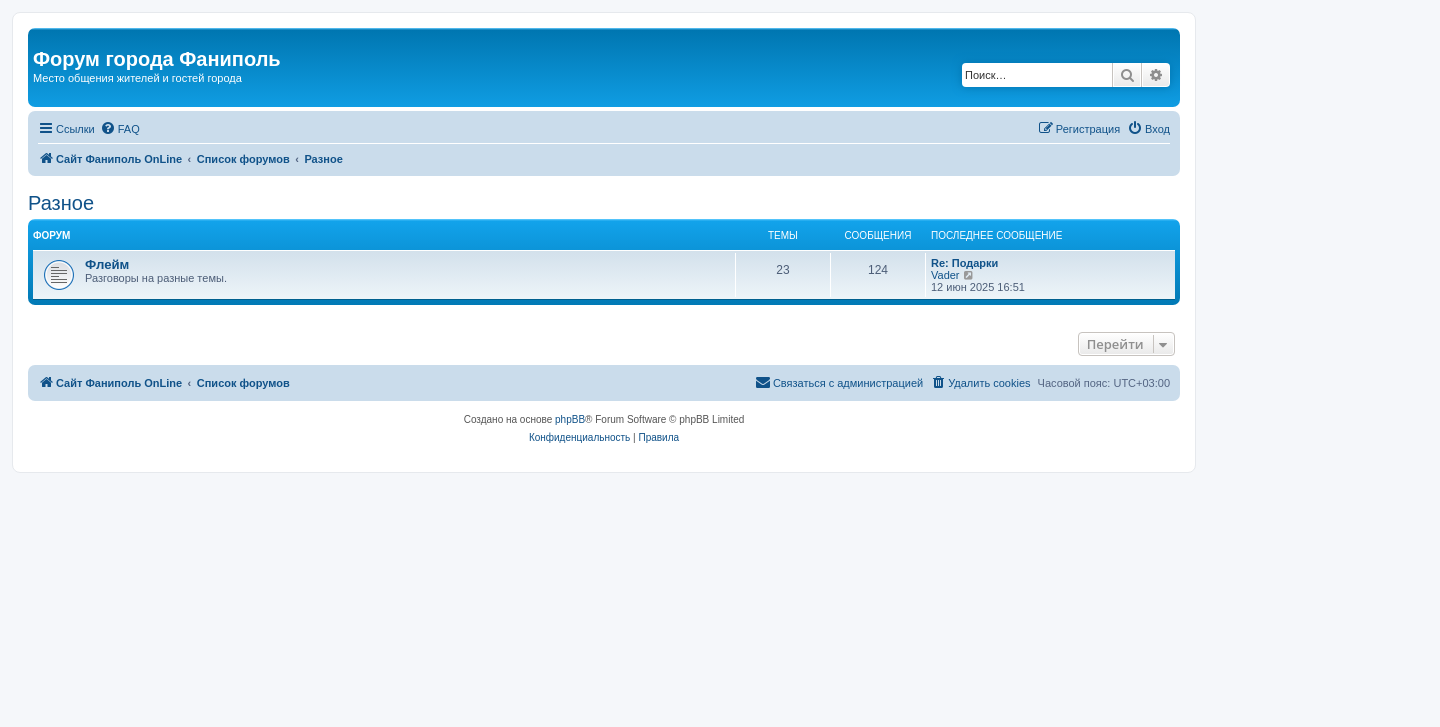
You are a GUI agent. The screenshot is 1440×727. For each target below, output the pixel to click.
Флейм (107, 264)
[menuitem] (120, 129)
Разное (61, 203)
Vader (945, 275)
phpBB (570, 419)
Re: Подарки (964, 263)
